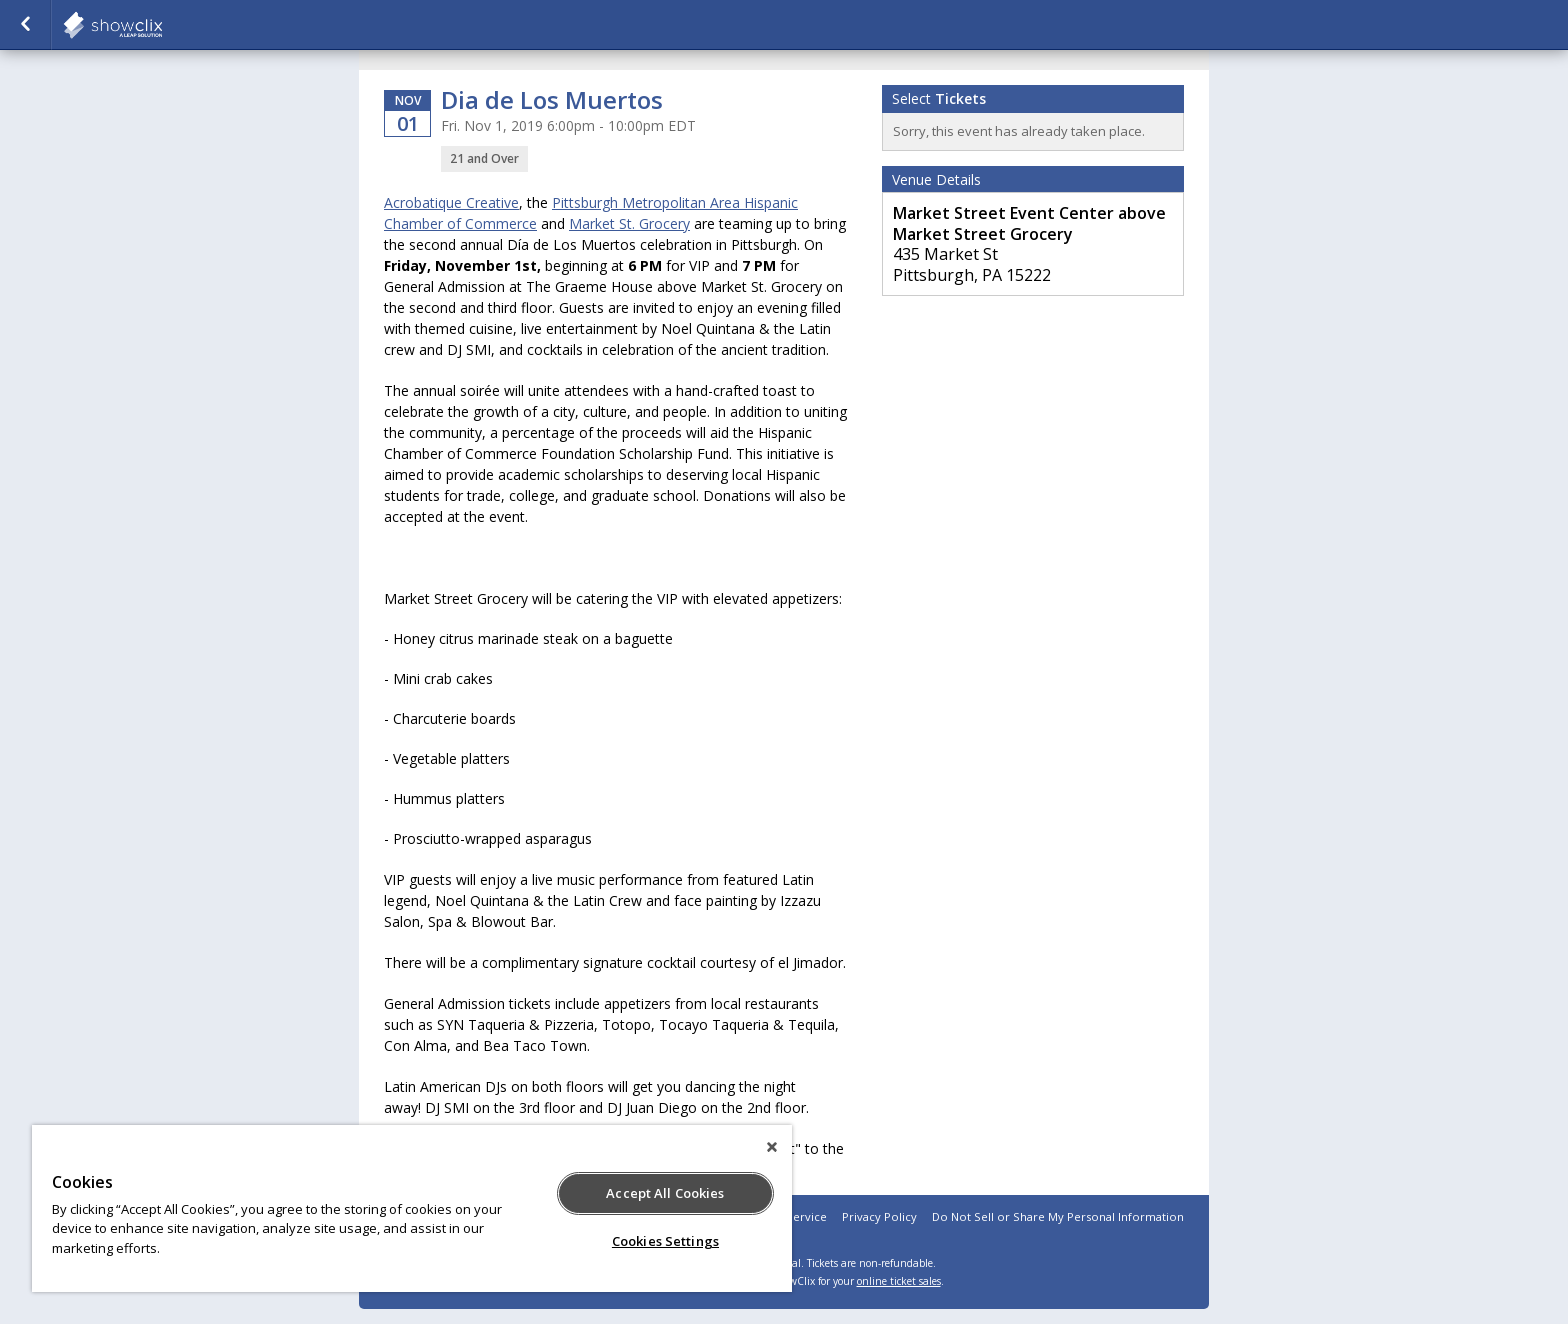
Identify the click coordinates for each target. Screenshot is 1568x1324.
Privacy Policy (879, 1216)
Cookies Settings (665, 1241)
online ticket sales (899, 1281)
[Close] (772, 1147)
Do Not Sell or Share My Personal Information (1058, 1216)
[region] (412, 1208)
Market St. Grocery (629, 223)
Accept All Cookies (665, 1193)
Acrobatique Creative (451, 202)
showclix (162, 25)
